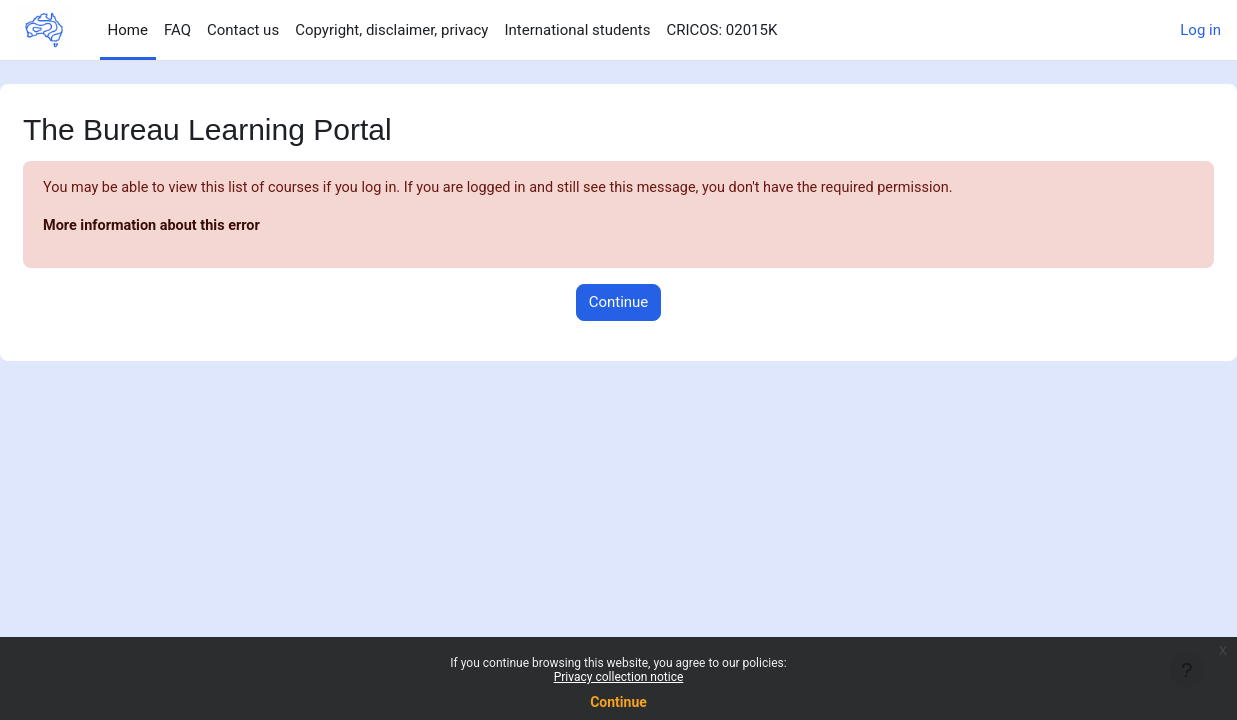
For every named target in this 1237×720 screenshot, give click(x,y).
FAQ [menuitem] (177, 30)
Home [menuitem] (128, 30)
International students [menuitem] (577, 30)
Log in (1200, 30)
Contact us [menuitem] (243, 30)
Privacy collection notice (619, 677)
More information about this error (203, 227)
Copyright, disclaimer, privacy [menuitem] (391, 30)
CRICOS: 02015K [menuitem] (721, 30)
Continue (618, 702)
